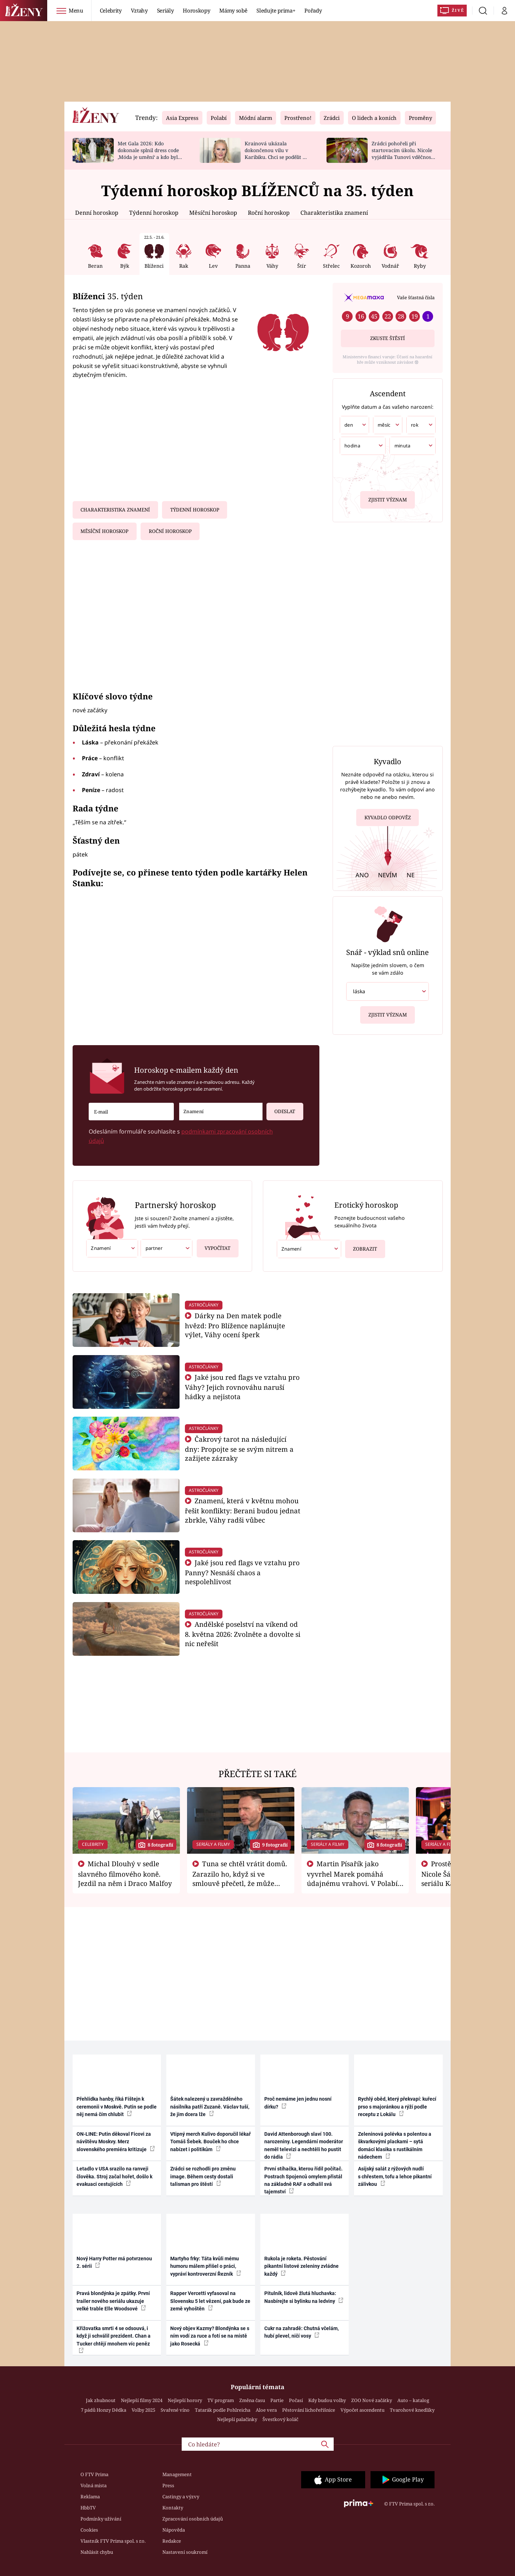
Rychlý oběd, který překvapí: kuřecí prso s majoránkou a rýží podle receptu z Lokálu (397, 2106)
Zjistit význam (387, 499)
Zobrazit (362, 1246)
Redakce (171, 2541)
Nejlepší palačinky (237, 2419)
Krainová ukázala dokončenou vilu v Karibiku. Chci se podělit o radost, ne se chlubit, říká (275, 153)
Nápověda (173, 2530)
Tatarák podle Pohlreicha (222, 2410)
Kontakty (172, 2507)
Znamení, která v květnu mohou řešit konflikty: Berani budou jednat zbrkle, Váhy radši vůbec (242, 1510)
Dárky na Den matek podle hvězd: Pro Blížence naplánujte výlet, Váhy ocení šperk (235, 1325)
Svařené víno (175, 2410)
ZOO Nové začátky (371, 2400)
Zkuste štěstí (387, 338)
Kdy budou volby (327, 2400)
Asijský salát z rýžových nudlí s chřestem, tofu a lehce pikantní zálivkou (395, 2176)
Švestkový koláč (280, 2419)
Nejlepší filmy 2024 (141, 2400)
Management (177, 2474)
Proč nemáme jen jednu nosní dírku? (298, 2102)
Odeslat (280, 1109)
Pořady (313, 10)
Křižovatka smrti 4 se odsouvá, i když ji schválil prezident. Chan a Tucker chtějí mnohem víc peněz (114, 2339)
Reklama (90, 2496)
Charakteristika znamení (334, 213)
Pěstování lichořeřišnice (308, 2410)
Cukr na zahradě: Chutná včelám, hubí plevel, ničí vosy (301, 2332)
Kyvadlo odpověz (387, 819)
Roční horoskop (269, 213)
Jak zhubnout (101, 2400)
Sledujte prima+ (275, 10)
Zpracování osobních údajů (192, 2519)
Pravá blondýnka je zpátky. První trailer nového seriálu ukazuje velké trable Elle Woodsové (113, 2300)
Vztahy (139, 10)
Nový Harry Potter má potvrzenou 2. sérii (114, 2262)
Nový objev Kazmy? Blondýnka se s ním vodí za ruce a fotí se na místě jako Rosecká (209, 2336)
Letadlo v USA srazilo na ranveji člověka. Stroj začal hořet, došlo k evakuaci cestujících (114, 2176)
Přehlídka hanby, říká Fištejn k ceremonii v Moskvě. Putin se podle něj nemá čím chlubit (117, 2106)
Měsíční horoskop (213, 213)
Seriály (165, 10)
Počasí (296, 2400)
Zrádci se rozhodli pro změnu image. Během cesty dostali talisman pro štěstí (203, 2176)
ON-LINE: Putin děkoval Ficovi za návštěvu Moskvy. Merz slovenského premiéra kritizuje (116, 2141)
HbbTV (88, 2507)
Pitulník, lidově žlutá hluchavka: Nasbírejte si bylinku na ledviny (303, 2297)
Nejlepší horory (185, 2400)
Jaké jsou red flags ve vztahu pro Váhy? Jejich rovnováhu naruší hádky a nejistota (242, 1387)
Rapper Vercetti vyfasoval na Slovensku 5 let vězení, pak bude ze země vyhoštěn (210, 2300)
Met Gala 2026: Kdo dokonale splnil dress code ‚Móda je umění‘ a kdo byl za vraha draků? (148, 153)
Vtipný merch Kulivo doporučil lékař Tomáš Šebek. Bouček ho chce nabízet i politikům (210, 2141)
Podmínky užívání (100, 2519)
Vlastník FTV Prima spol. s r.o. (113, 2541)
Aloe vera (266, 2410)
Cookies (89, 2530)
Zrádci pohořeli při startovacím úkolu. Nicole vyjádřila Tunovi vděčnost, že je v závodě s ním (403, 153)
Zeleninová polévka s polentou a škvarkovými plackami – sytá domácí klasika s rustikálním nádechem (394, 2145)
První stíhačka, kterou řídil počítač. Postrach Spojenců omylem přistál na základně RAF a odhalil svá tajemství (303, 2180)
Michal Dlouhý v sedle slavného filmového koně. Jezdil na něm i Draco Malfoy (125, 1873)
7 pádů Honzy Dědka (103, 2410)
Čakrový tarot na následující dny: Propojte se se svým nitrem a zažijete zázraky (239, 1449)
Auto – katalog (413, 2400)
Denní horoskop (96, 213)
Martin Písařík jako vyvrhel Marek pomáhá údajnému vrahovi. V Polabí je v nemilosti (352, 1878)
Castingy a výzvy (180, 2496)
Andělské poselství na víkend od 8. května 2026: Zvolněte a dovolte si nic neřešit (242, 1634)
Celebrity (111, 10)
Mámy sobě (233, 10)
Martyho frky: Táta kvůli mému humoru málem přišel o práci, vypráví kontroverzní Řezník (205, 2266)
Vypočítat (214, 1245)
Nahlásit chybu (96, 2552)
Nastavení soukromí (184, 2552)
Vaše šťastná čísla (416, 297)
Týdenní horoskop (153, 213)
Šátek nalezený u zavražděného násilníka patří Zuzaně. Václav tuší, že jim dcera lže (209, 2106)
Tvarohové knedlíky (412, 2410)
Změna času (252, 2400)
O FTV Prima (94, 2474)
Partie (277, 2400)
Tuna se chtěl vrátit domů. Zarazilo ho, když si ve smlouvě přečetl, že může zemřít (240, 1878)
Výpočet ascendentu (362, 2410)
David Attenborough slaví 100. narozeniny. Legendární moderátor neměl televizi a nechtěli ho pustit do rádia (303, 2145)
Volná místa (93, 2485)
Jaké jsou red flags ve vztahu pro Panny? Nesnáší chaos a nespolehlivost (242, 1572)
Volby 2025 (143, 2410)
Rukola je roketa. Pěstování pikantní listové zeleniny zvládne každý (301, 2266)
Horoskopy (196, 10)
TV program (220, 2400)
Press (168, 2485)
